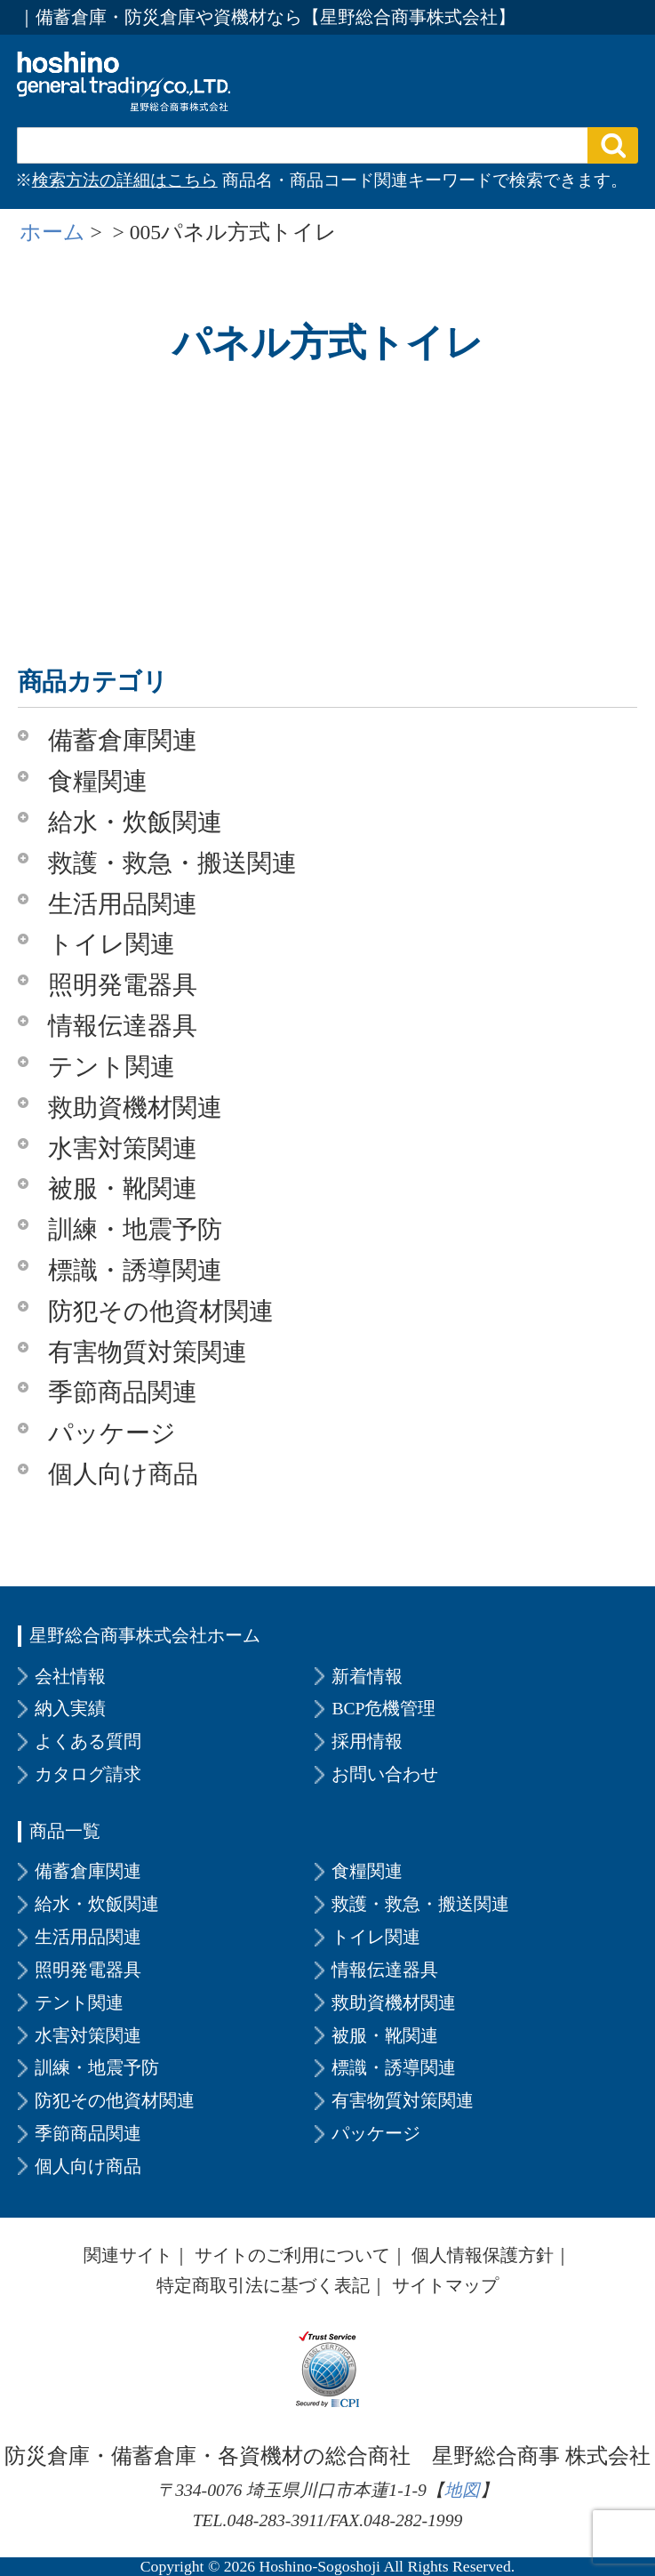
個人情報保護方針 (482, 2255)
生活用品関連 (122, 904)
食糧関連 (98, 781)
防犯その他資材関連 (161, 1311)
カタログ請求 (88, 1774)
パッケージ (112, 1433)
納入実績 (70, 1708)
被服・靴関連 (122, 1188)
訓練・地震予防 (135, 1229)
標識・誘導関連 (135, 1270)
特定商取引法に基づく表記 (263, 2285)
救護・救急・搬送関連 (172, 863)
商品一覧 (64, 1831)
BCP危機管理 (383, 1708)
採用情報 (367, 1741)
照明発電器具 (122, 985)
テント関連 (111, 1066)
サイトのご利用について (292, 2255)
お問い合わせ (384, 1774)
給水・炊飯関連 (135, 822)
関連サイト (128, 2255)
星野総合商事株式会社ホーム (144, 1635)
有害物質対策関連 (147, 1352)
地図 (462, 2490)
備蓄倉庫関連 (122, 740)
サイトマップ (445, 2285)
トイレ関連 (111, 944)
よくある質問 (88, 1741)
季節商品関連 (122, 1392)
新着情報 (367, 1676)
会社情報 (70, 1676)
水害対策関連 (122, 1148)
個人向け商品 (123, 1474)
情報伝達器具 (122, 1025)
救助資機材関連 (135, 1107)
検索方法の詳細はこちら (125, 180)
